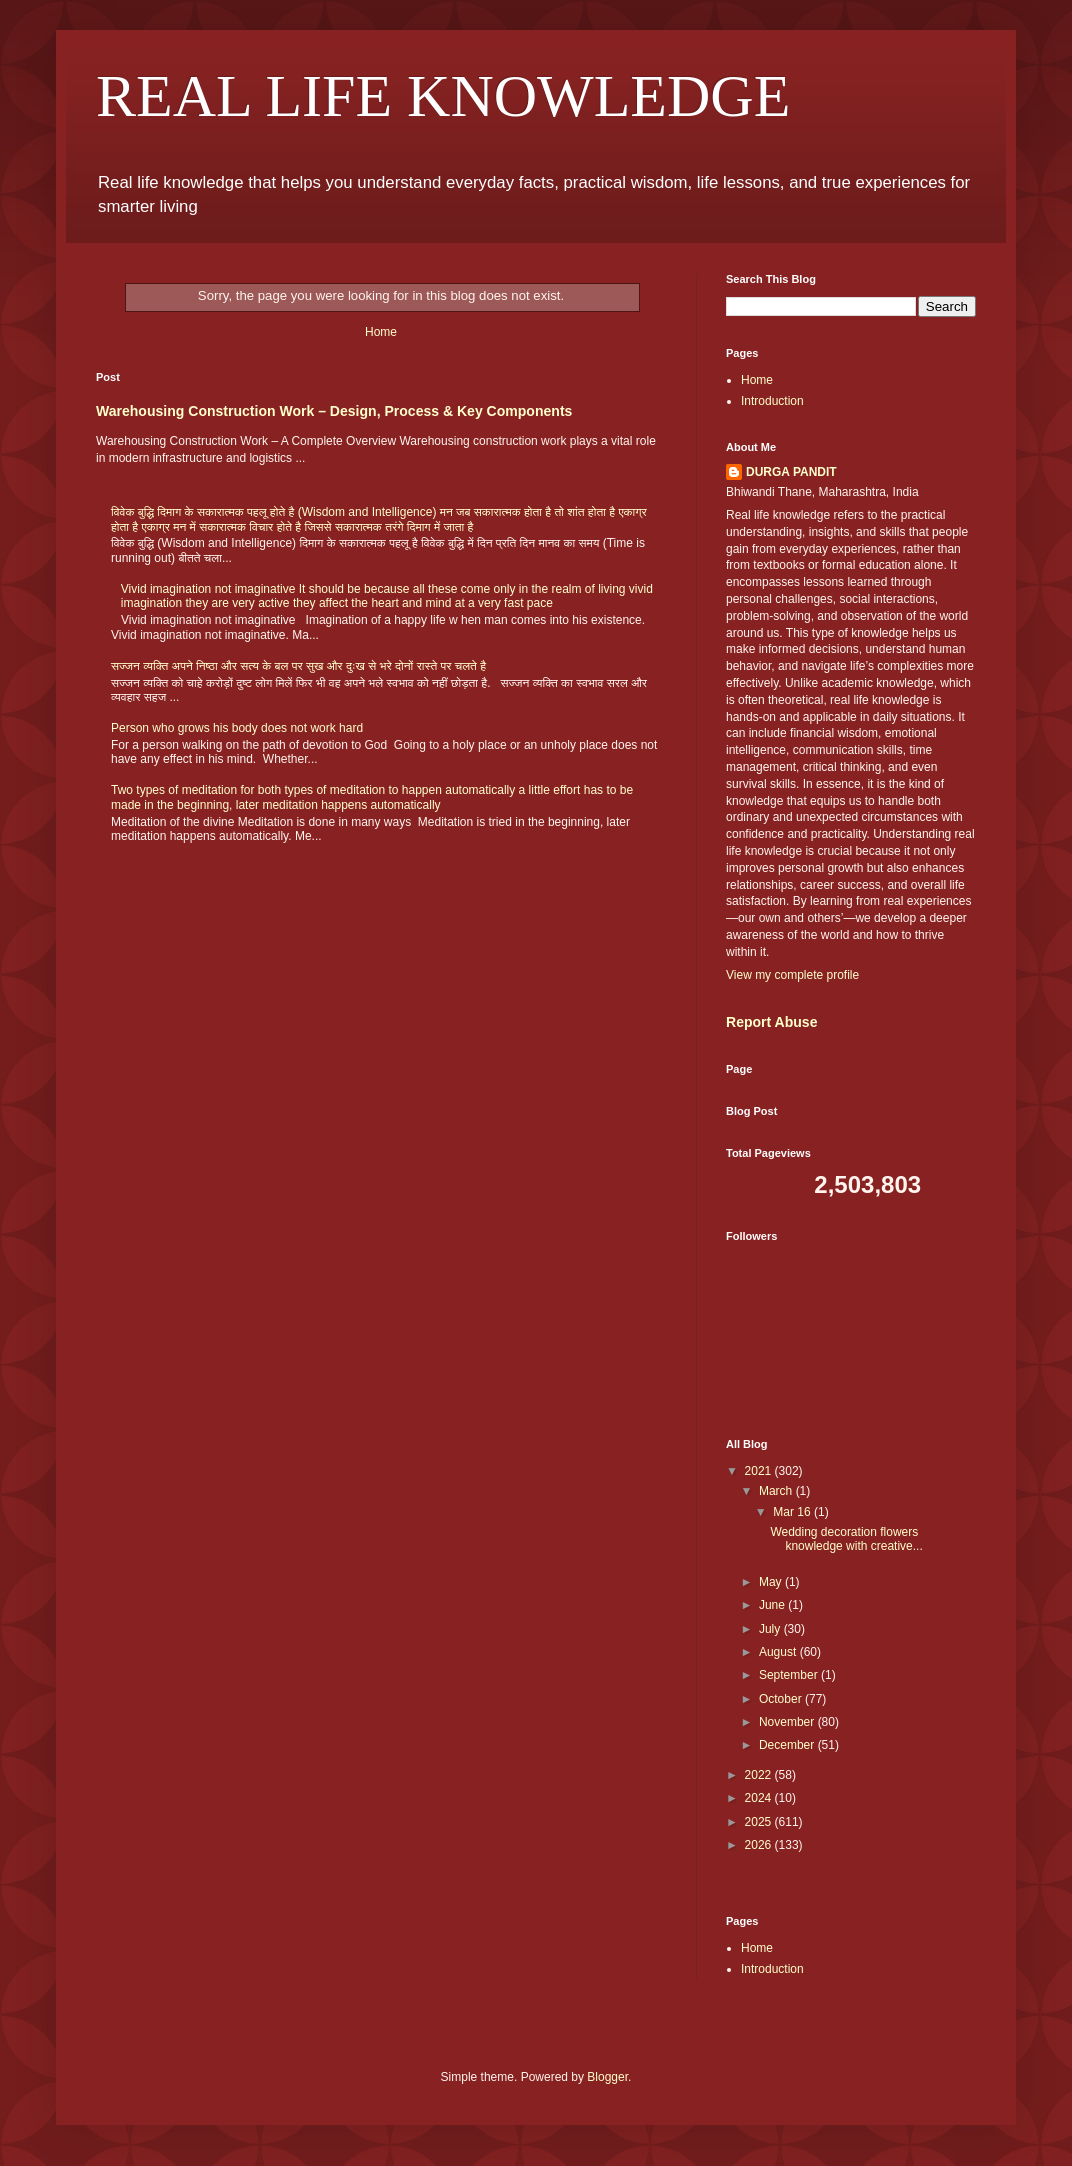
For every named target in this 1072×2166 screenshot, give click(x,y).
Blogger (607, 2077)
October (782, 1699)
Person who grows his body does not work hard (237, 728)
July (771, 1629)
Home (381, 332)
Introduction (772, 401)
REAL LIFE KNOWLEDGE (443, 96)
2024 (760, 1798)
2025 (760, 1822)
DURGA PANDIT (791, 472)
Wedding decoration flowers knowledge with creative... (846, 1539)
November (788, 1722)
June (773, 1605)
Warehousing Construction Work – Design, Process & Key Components (334, 411)
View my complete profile (792, 975)
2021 (760, 1471)
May (772, 1582)
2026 (760, 1845)
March (777, 1491)
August (779, 1652)
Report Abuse (771, 1022)
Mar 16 (793, 1512)
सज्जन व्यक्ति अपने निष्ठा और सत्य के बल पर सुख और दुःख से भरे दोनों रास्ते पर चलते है (298, 666)
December (788, 1745)
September (790, 1675)
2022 (760, 1775)
